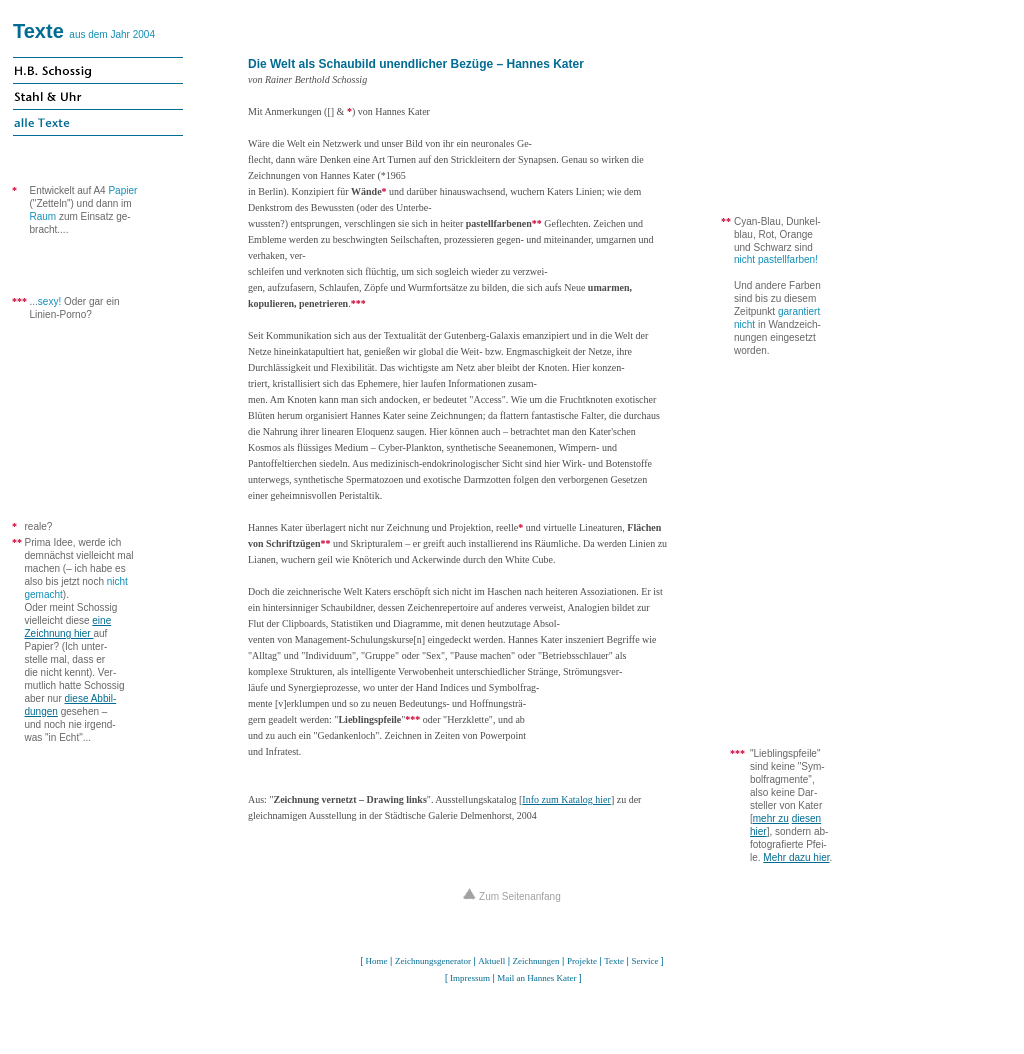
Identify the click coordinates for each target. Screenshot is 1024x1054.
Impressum (470, 978)
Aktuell (491, 961)
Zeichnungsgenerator (433, 961)
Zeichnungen (536, 961)
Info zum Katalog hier (566, 799)
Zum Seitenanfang (512, 896)
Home (377, 961)
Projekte (582, 961)
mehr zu (771, 818)
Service (644, 961)
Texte (38, 31)
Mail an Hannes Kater (536, 978)
